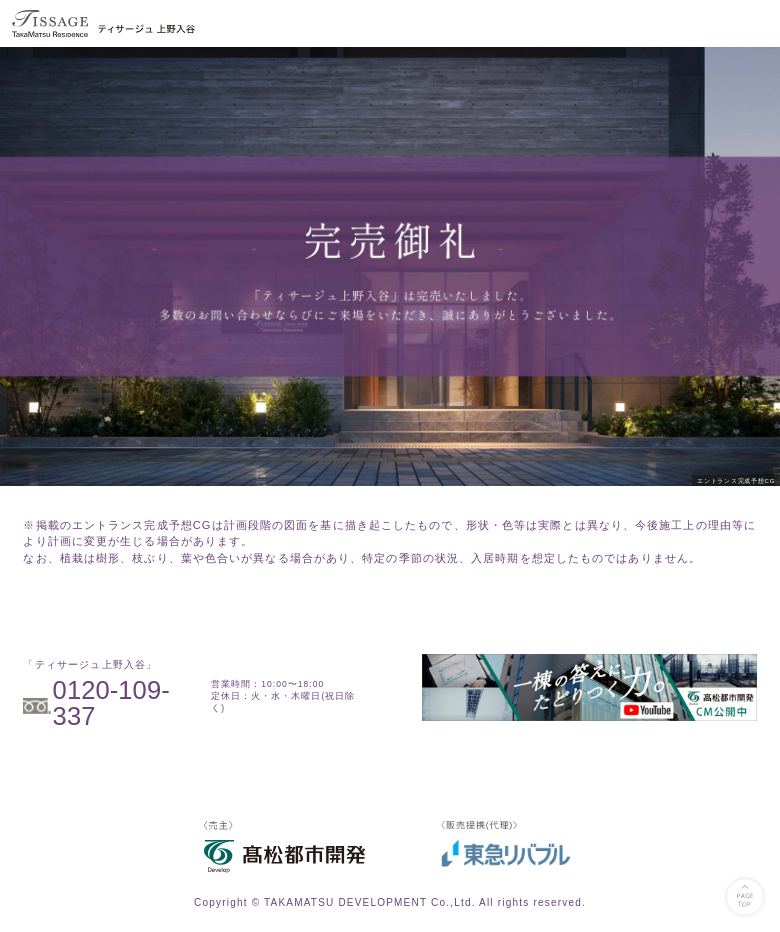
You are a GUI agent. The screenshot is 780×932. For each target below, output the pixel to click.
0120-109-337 (111, 703)
